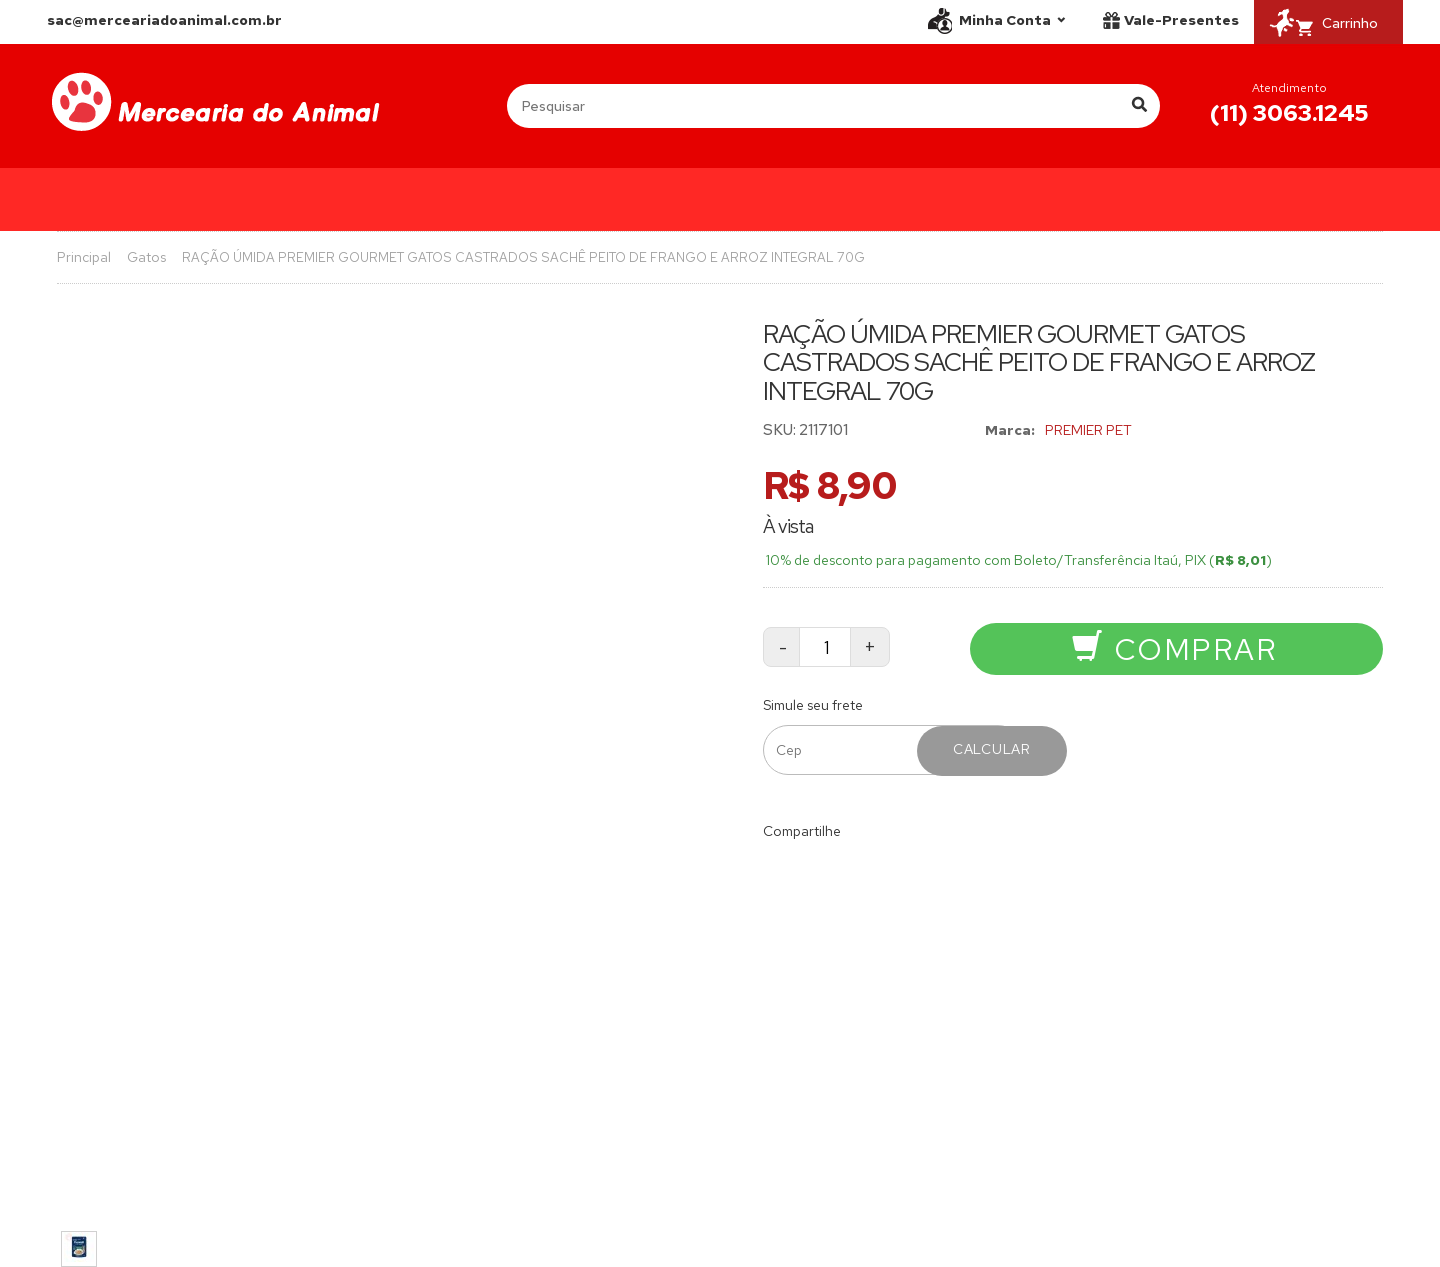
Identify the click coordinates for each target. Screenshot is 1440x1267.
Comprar (1174, 649)
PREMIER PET (1088, 430)
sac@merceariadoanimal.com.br (164, 20)
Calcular (992, 749)
